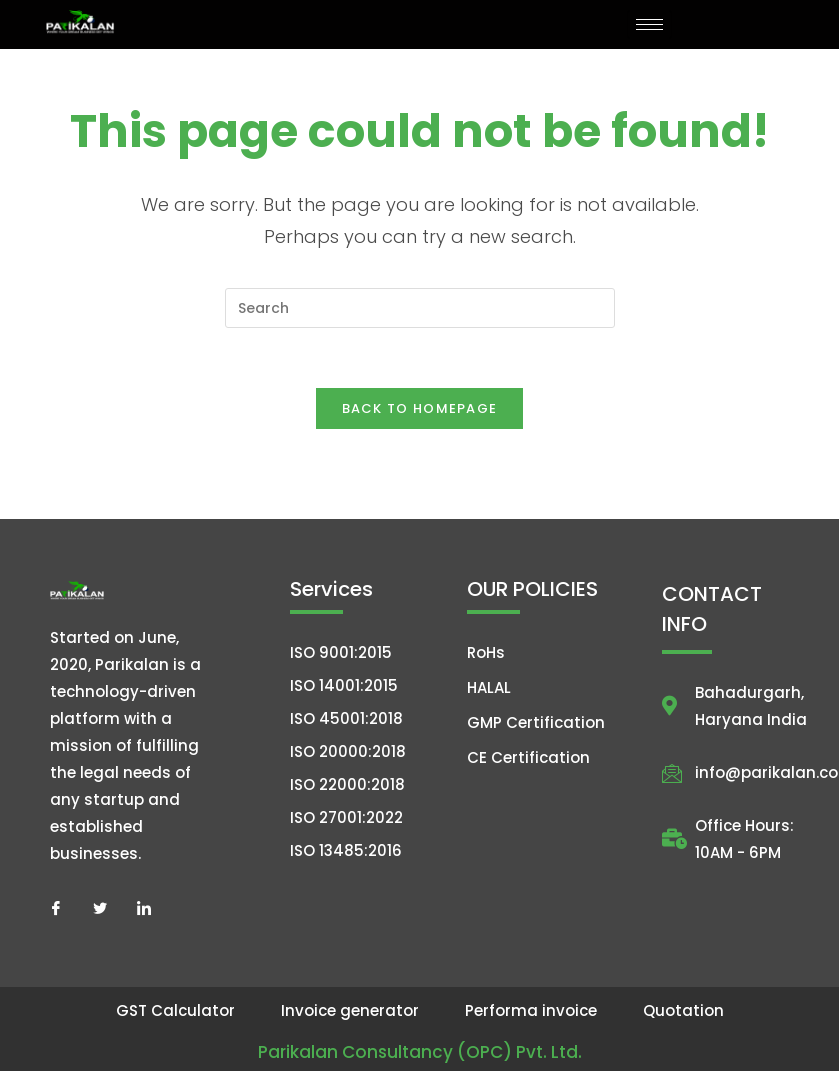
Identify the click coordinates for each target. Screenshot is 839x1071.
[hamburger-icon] (649, 24)
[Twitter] (100, 907)
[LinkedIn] (144, 907)
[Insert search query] (420, 308)
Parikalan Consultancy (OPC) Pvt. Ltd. (420, 1052)
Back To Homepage (420, 408)
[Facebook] (56, 907)
